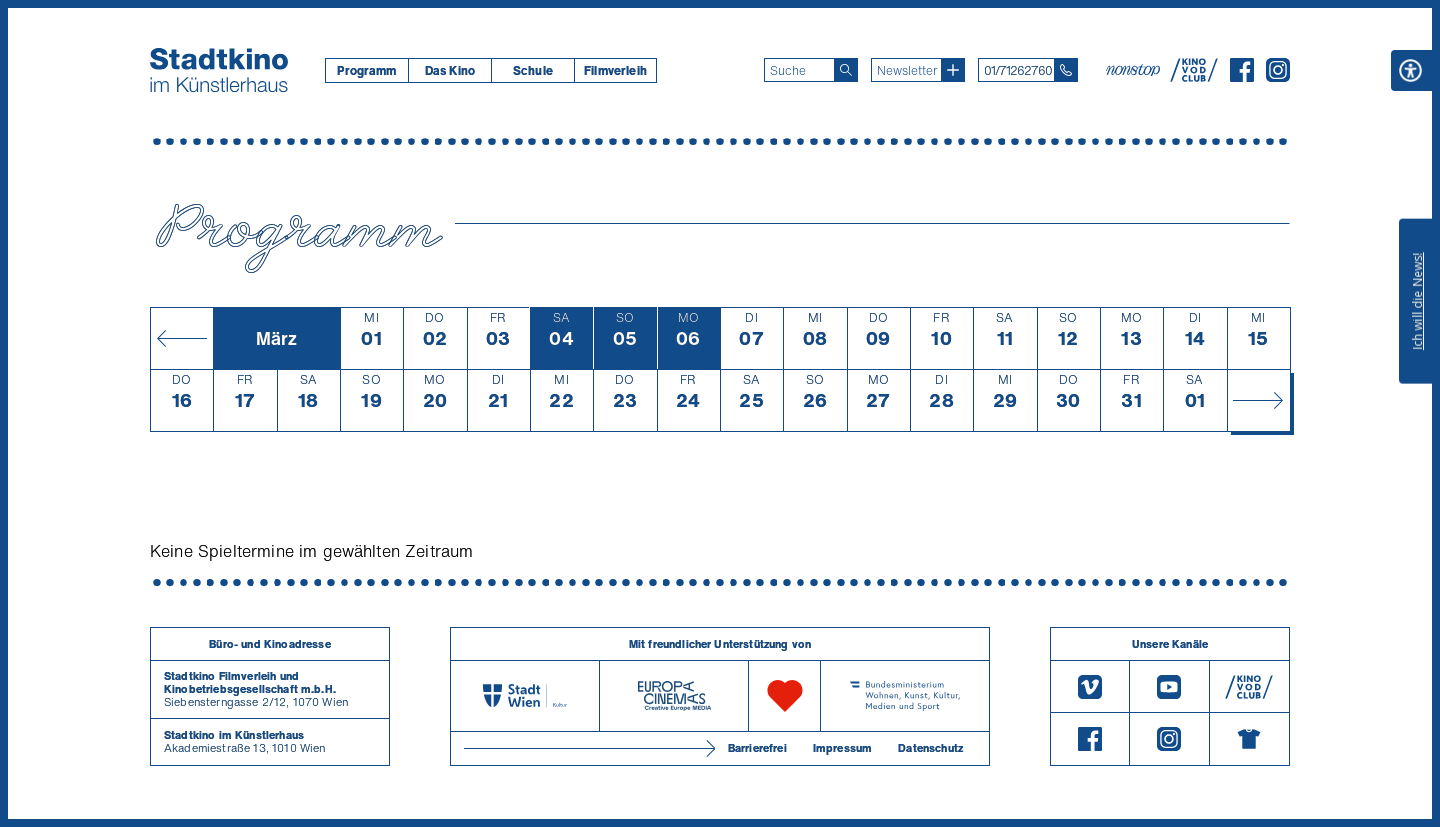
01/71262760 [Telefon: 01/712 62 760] (1018, 70)
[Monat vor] (1258, 400)
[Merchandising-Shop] (1249, 739)
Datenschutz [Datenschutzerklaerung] (930, 748)
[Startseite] (219, 70)
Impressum (842, 748)
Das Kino (450, 70)
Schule (533, 70)
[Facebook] (1242, 76)
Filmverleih (615, 70)
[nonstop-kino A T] (1135, 70)
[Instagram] (1278, 76)
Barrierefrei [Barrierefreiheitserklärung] (757, 748)
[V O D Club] (1194, 76)
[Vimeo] (1090, 686)
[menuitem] (366, 70)
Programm (366, 70)
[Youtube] (1169, 686)
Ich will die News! (1417, 301)
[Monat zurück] (181, 338)
